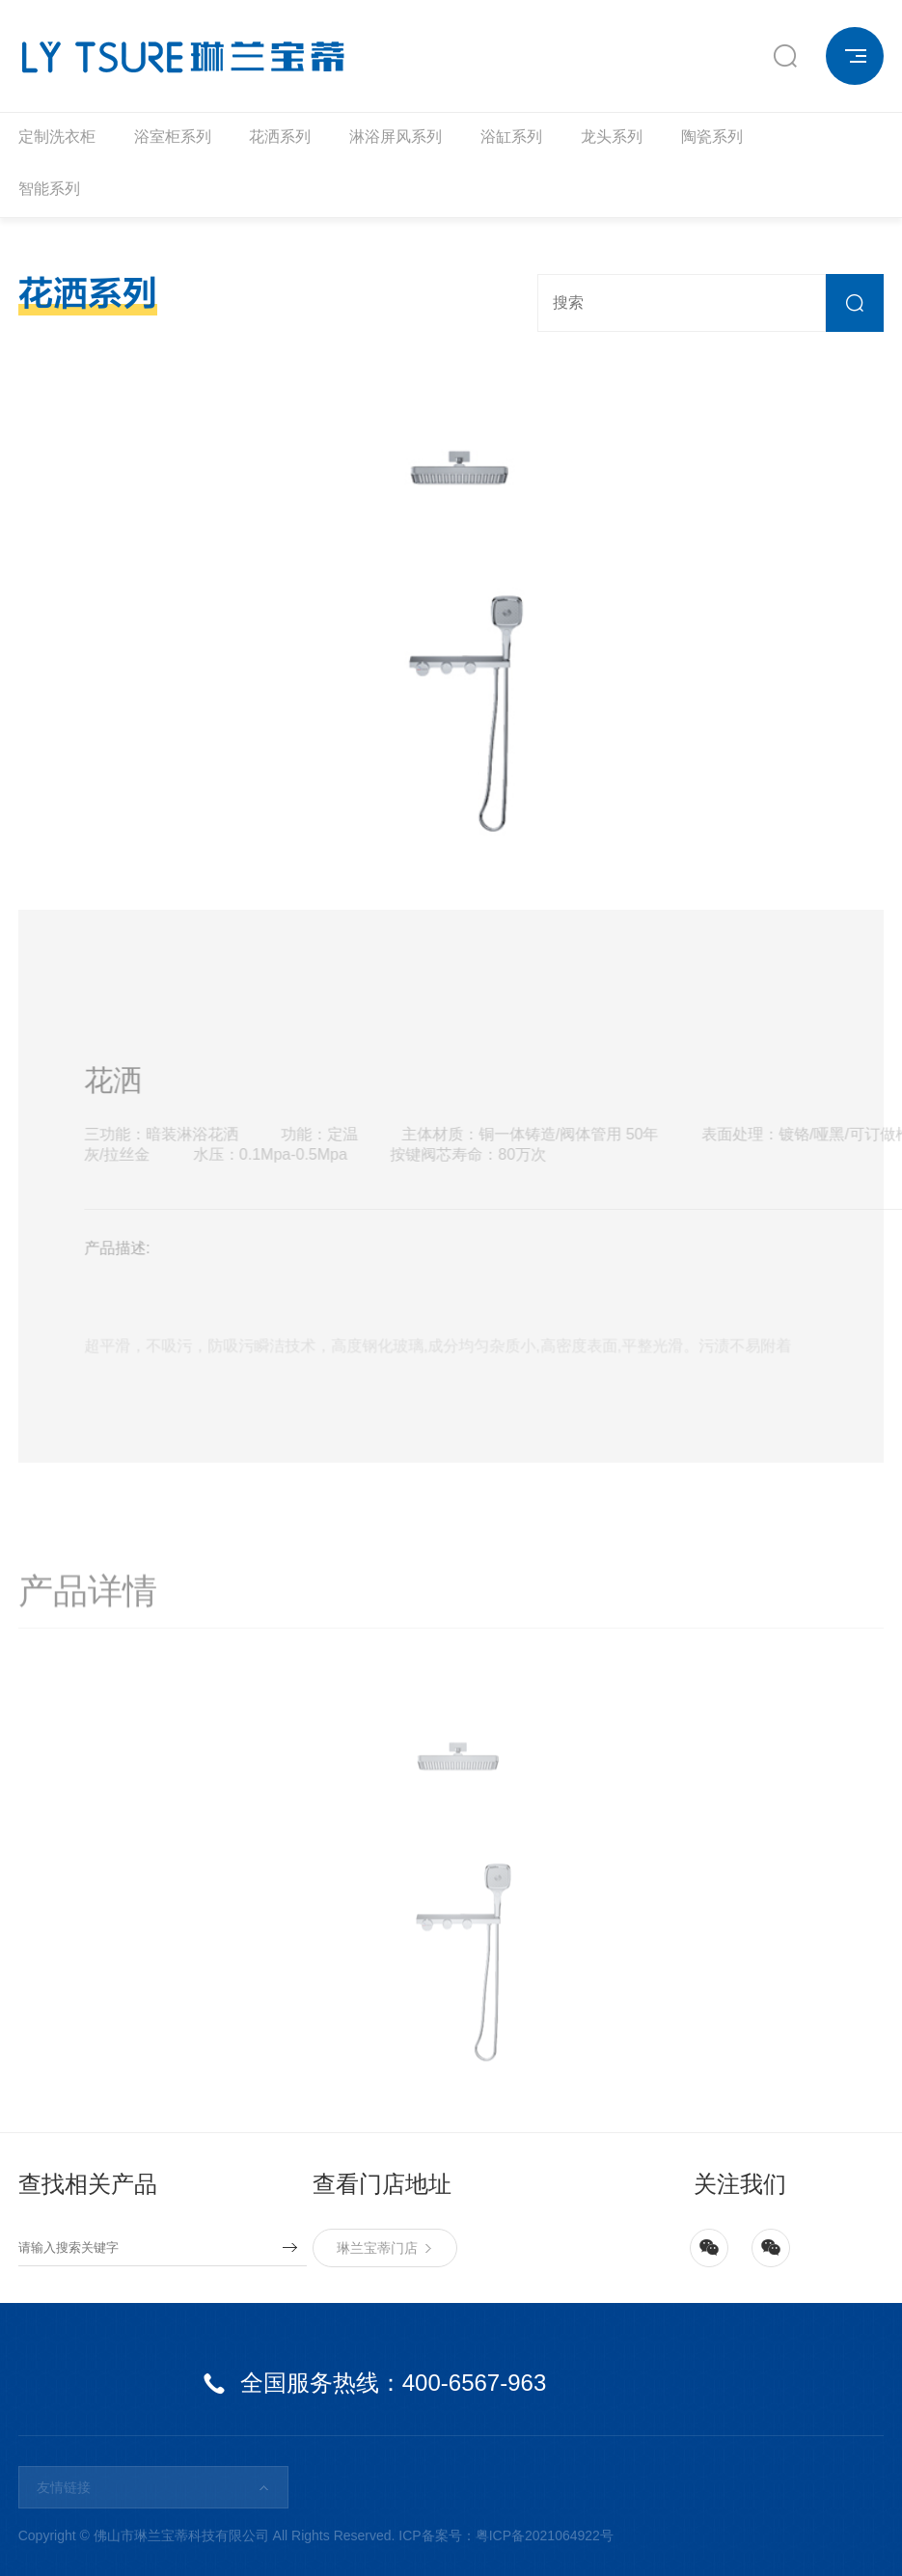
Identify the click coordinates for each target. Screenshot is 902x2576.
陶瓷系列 (712, 136)
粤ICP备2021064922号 (545, 2535)
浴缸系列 (511, 136)
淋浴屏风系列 (395, 136)
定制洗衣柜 (57, 136)
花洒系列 (280, 136)
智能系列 (49, 188)
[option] (451, 633)
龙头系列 (611, 136)
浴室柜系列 (172, 136)
